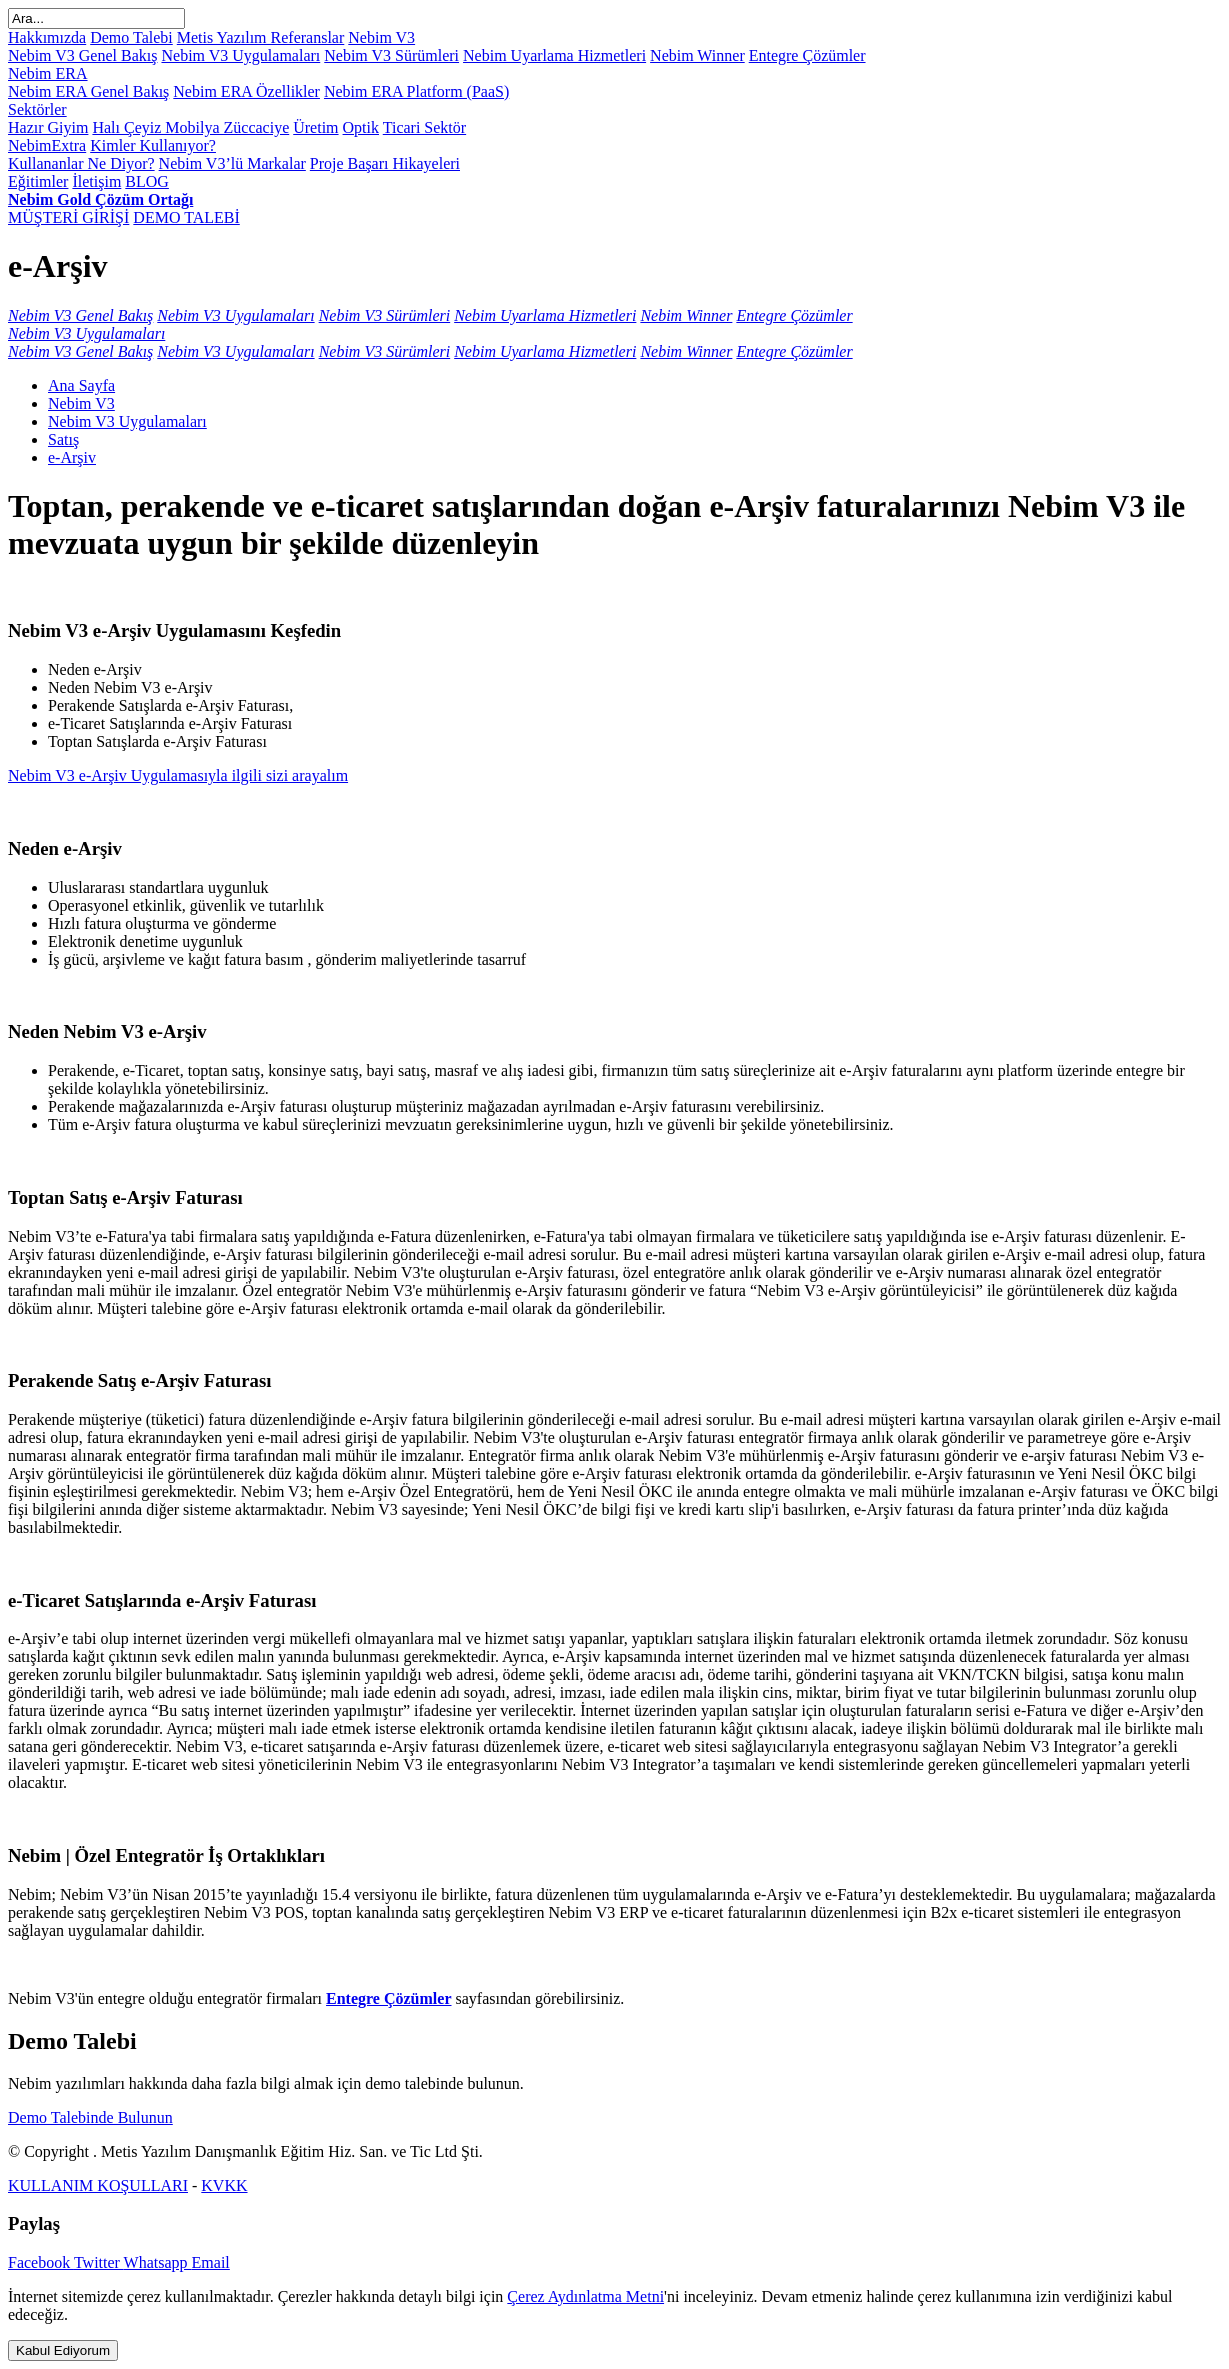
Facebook (41, 2262)
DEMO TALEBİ (186, 217)
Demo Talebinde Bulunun (90, 2117)
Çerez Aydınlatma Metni (585, 2296)
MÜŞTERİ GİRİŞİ (68, 217)
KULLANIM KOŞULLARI (98, 2185)
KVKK (224, 2185)
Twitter (99, 2262)
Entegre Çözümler (388, 1998)
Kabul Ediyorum (63, 2350)
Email (211, 2262)
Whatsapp (158, 2262)
